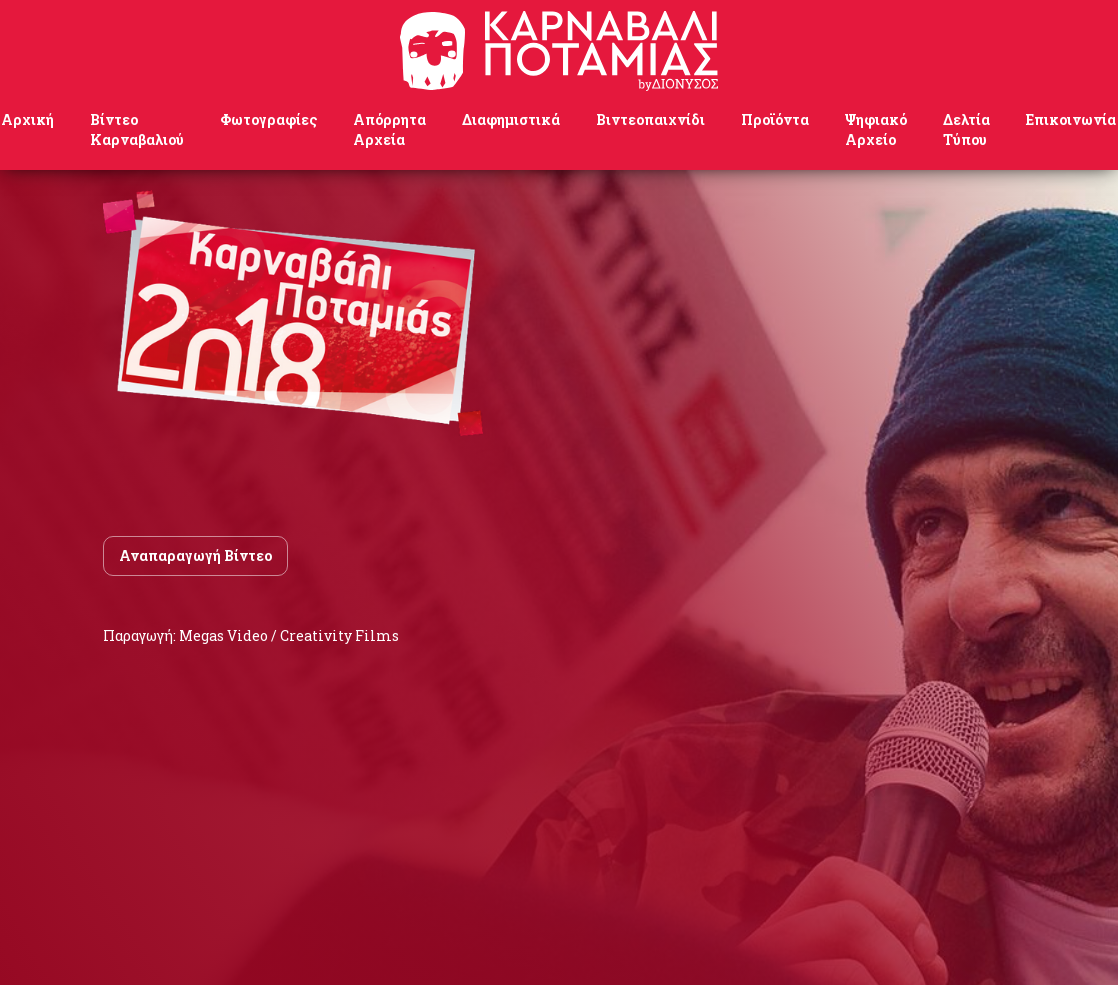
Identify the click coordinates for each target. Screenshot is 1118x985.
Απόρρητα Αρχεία (389, 129)
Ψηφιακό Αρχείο (876, 129)
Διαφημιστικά (511, 119)
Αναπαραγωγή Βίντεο (195, 555)
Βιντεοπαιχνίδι (650, 119)
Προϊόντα (775, 119)
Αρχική (27, 119)
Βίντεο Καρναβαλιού (137, 129)
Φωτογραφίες (268, 119)
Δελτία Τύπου (966, 129)
